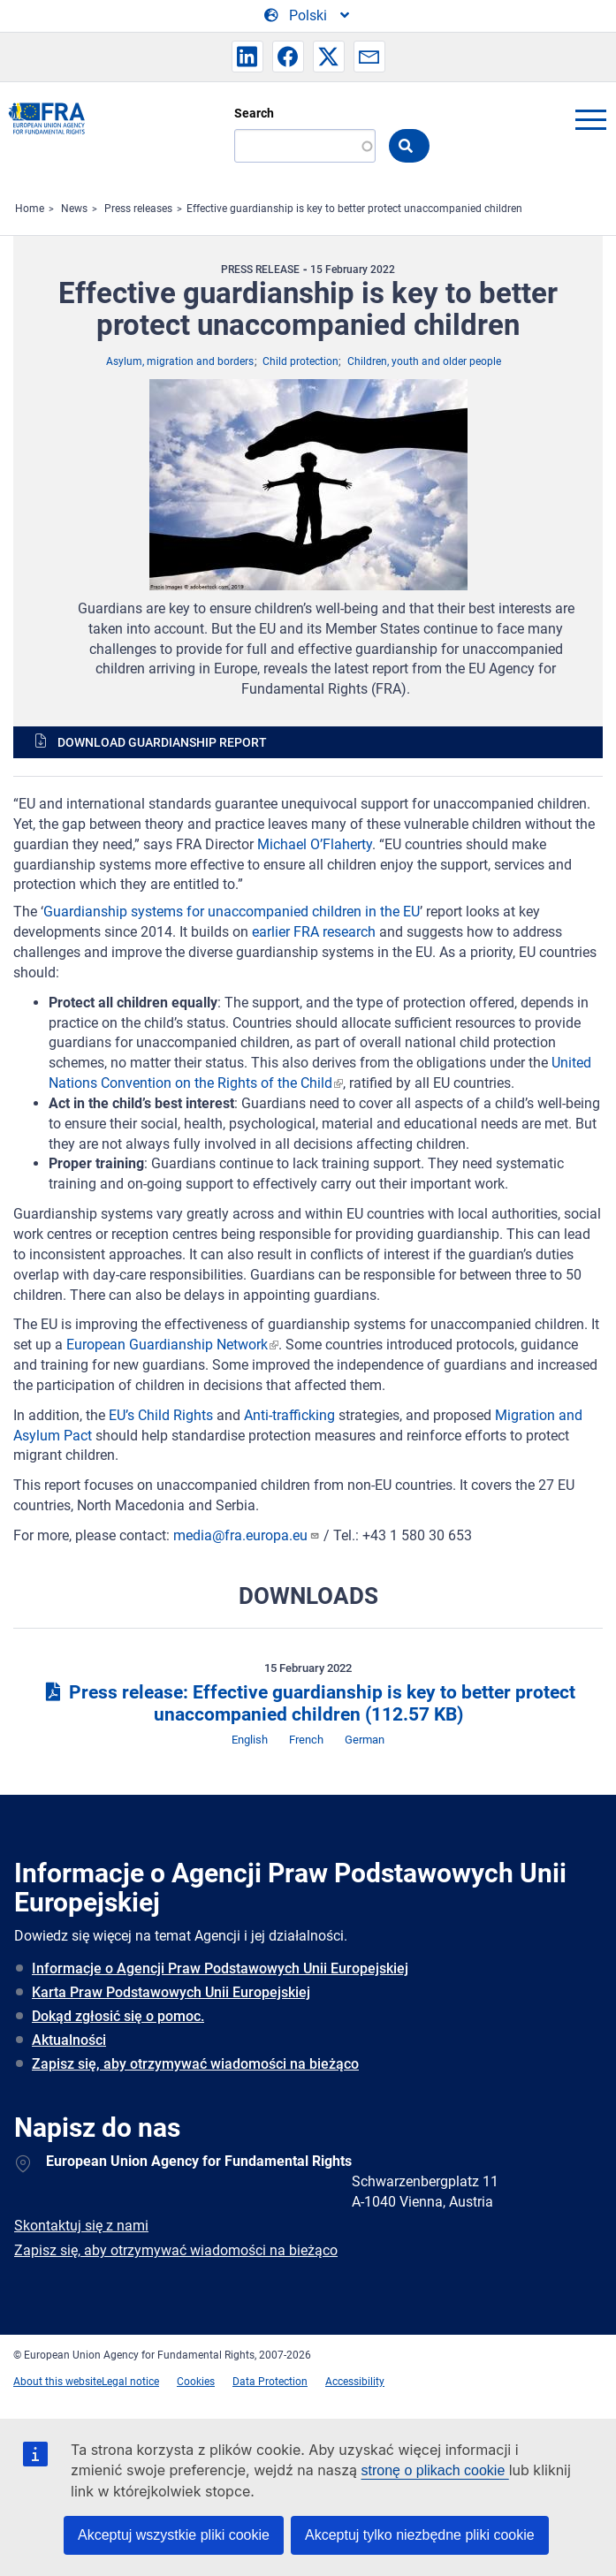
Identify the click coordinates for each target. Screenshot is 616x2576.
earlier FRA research (314, 931)
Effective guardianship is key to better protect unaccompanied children (354, 208)
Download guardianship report (162, 742)
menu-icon (590, 119)
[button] (247, 56)
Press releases (138, 208)
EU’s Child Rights (161, 1415)
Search (254, 113)
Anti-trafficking (289, 1415)
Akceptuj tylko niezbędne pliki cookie (420, 2534)
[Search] (305, 146)
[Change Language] (308, 16)
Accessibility (354, 2381)
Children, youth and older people (424, 361)
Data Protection (270, 2381)
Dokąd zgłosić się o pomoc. (118, 2016)
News (74, 208)
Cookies (196, 2381)
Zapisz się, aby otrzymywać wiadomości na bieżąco (195, 2063)
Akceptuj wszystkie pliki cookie (174, 2534)
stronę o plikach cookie (435, 2470)
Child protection (300, 361)
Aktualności (69, 2040)
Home (29, 208)
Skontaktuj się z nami (81, 2225)
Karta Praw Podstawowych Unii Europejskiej (171, 1992)
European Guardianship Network (167, 1344)
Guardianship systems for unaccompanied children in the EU (231, 911)
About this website (57, 2381)
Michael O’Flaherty (314, 844)
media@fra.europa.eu (246, 1535)
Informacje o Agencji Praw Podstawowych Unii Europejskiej (220, 1968)
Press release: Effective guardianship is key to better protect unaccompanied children (307, 1703)
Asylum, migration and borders (180, 361)
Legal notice (130, 2381)
